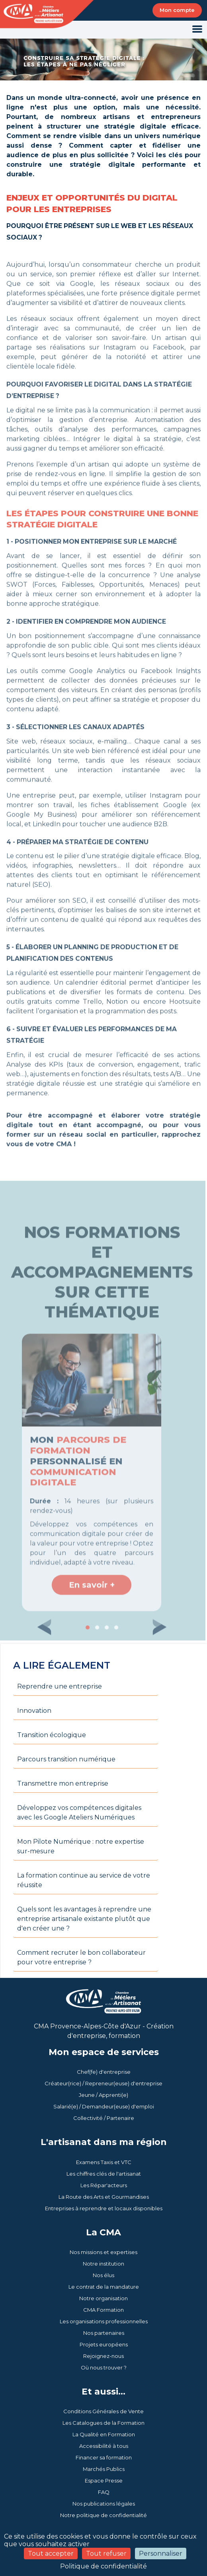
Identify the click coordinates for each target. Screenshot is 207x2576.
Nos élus (103, 2275)
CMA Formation (103, 2310)
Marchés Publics (104, 2469)
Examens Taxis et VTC (103, 2162)
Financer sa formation (104, 2457)
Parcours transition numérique (66, 1759)
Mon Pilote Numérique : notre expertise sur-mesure (80, 1846)
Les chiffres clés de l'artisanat (103, 2173)
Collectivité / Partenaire (103, 2118)
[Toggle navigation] (197, 29)
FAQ (103, 2492)
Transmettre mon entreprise (62, 1783)
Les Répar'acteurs (103, 2185)
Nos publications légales (103, 2503)
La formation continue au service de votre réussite (83, 1880)
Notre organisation (103, 2298)
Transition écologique (51, 1735)
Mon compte (177, 10)
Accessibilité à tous (103, 2446)
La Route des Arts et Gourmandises (104, 2197)
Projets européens (104, 2344)
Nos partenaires (103, 2333)
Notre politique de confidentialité (103, 2515)
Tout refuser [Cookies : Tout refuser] (106, 2553)
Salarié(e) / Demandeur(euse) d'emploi (103, 2106)
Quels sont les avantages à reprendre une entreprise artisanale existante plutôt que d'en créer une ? (84, 1918)
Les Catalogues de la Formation (103, 2423)
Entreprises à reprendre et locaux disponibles (103, 2208)
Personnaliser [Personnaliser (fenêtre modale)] (160, 2553)
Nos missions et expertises (103, 2252)
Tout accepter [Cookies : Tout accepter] (51, 2553)
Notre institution (103, 2263)
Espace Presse (104, 2480)
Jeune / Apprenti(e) (103, 2095)
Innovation (34, 1710)
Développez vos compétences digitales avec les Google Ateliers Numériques (79, 1812)
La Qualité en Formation (103, 2434)
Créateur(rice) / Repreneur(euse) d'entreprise (103, 2083)
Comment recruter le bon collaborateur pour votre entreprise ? (81, 1957)
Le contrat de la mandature (103, 2286)
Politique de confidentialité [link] (103, 2566)
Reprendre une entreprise (59, 1686)
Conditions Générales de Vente (103, 2411)
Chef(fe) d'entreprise (104, 2072)
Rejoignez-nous (103, 2356)
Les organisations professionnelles (104, 2321)
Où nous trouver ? (104, 2367)
